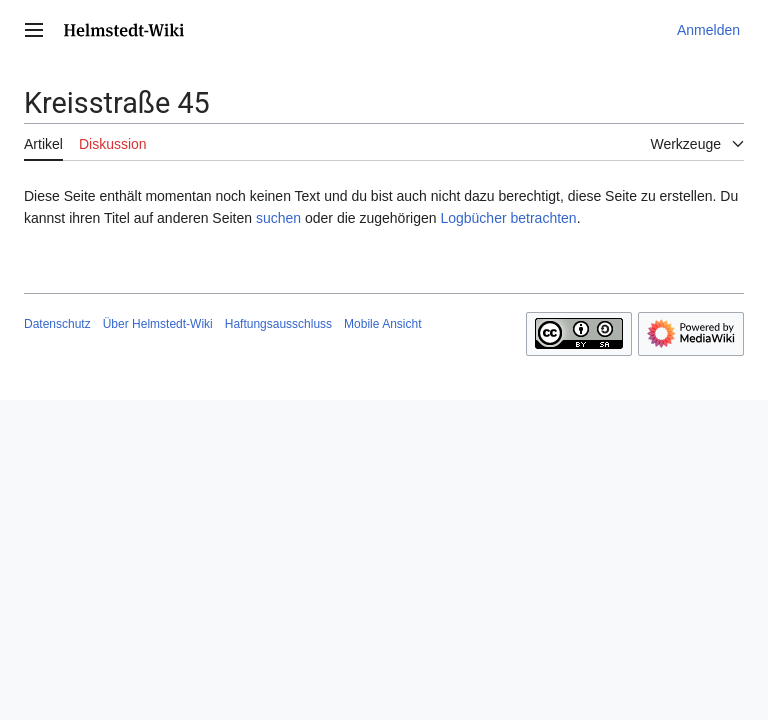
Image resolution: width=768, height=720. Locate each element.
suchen (278, 218)
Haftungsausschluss (278, 324)
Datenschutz (57, 324)
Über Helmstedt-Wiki (158, 324)
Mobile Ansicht (382, 324)
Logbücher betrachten (508, 218)
